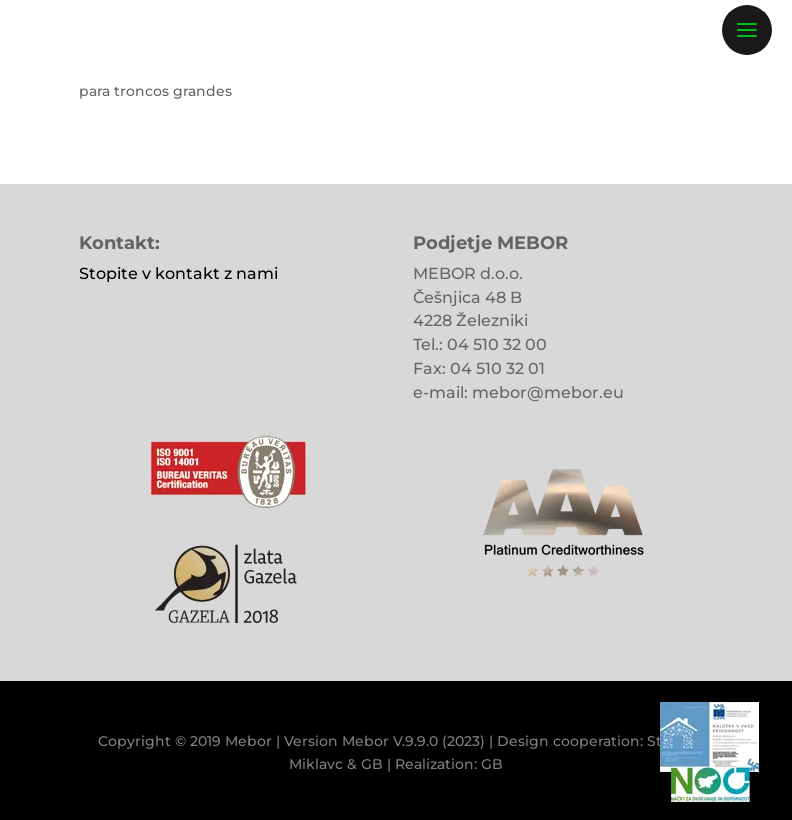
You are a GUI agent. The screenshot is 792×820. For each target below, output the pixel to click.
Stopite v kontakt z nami (178, 273)
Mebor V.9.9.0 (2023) (413, 741)
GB (372, 764)
